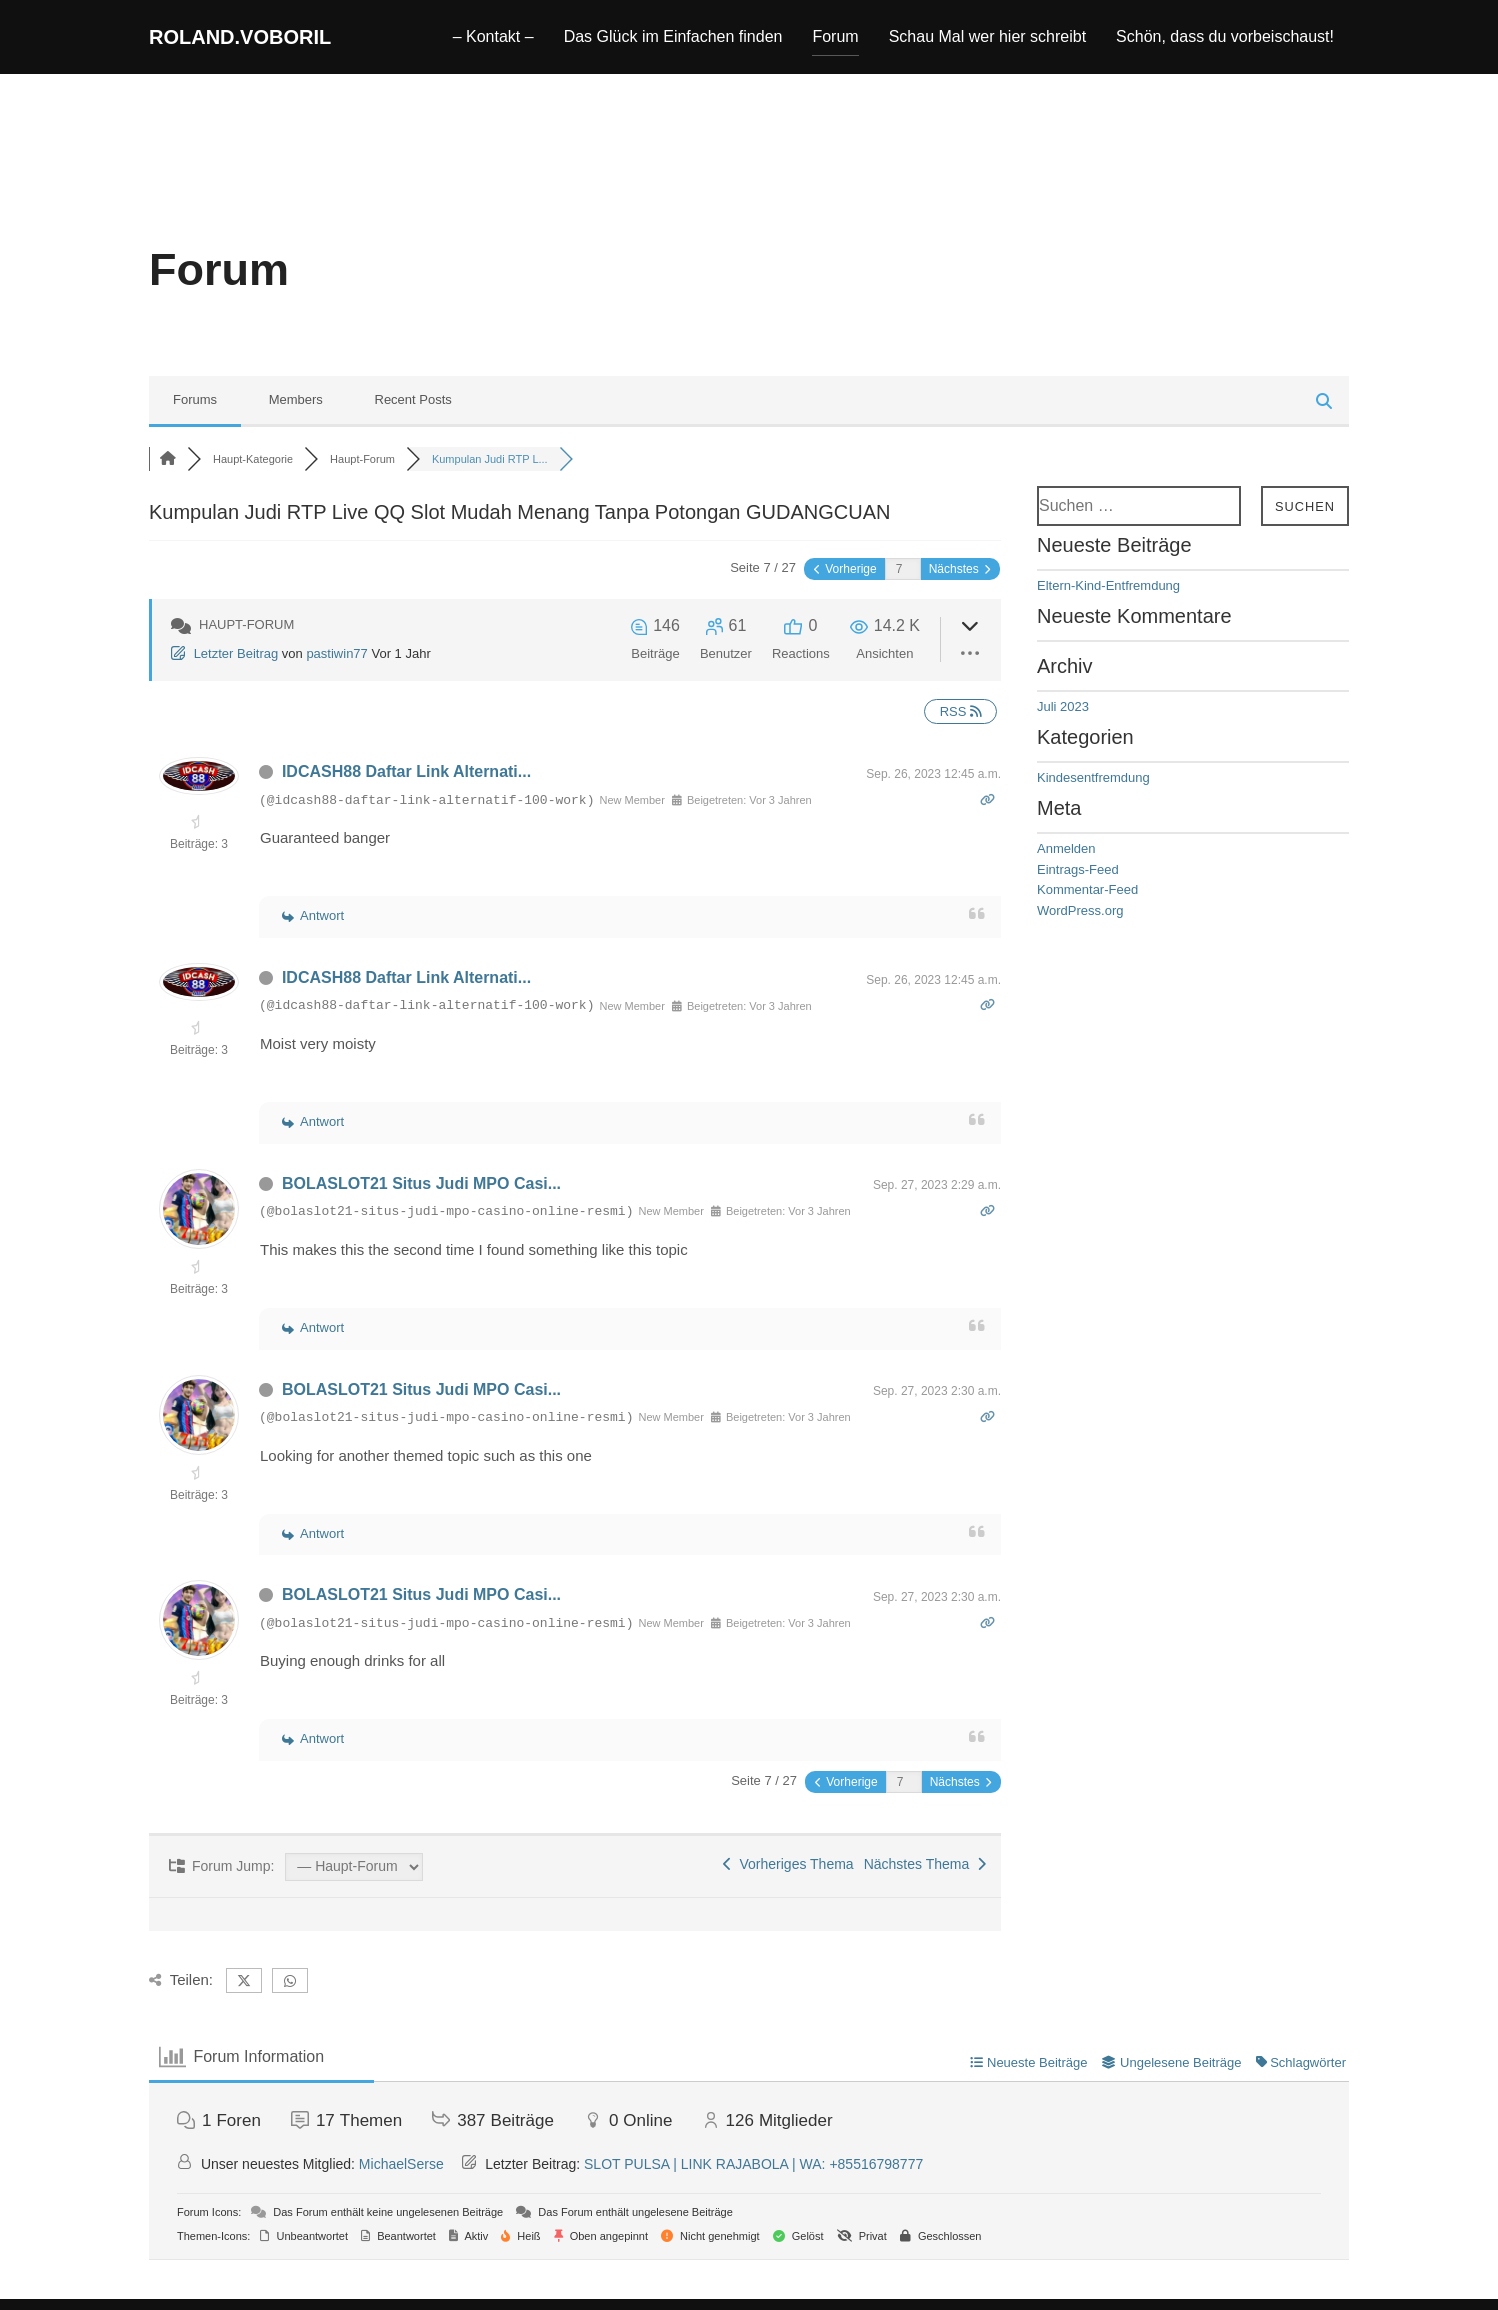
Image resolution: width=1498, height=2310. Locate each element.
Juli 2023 (1063, 724)
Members (296, 417)
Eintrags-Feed (1078, 887)
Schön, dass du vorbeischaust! (1225, 41)
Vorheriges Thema (788, 1882)
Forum (835, 41)
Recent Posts (413, 417)
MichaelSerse (401, 2182)
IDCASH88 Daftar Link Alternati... (406, 789)
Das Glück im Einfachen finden (673, 41)
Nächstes (959, 587)
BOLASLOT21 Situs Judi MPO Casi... (421, 1201)
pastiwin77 (336, 671)
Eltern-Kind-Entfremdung (1108, 603)
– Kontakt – (493, 41)
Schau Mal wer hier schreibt (987, 41)
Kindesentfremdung (1093, 795)
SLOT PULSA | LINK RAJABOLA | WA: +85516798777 (753, 2182)
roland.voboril (267, 41)
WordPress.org (1080, 928)
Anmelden (1066, 866)
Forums (195, 417)
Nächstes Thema (925, 1882)
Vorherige (845, 587)
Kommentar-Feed (1087, 907)
